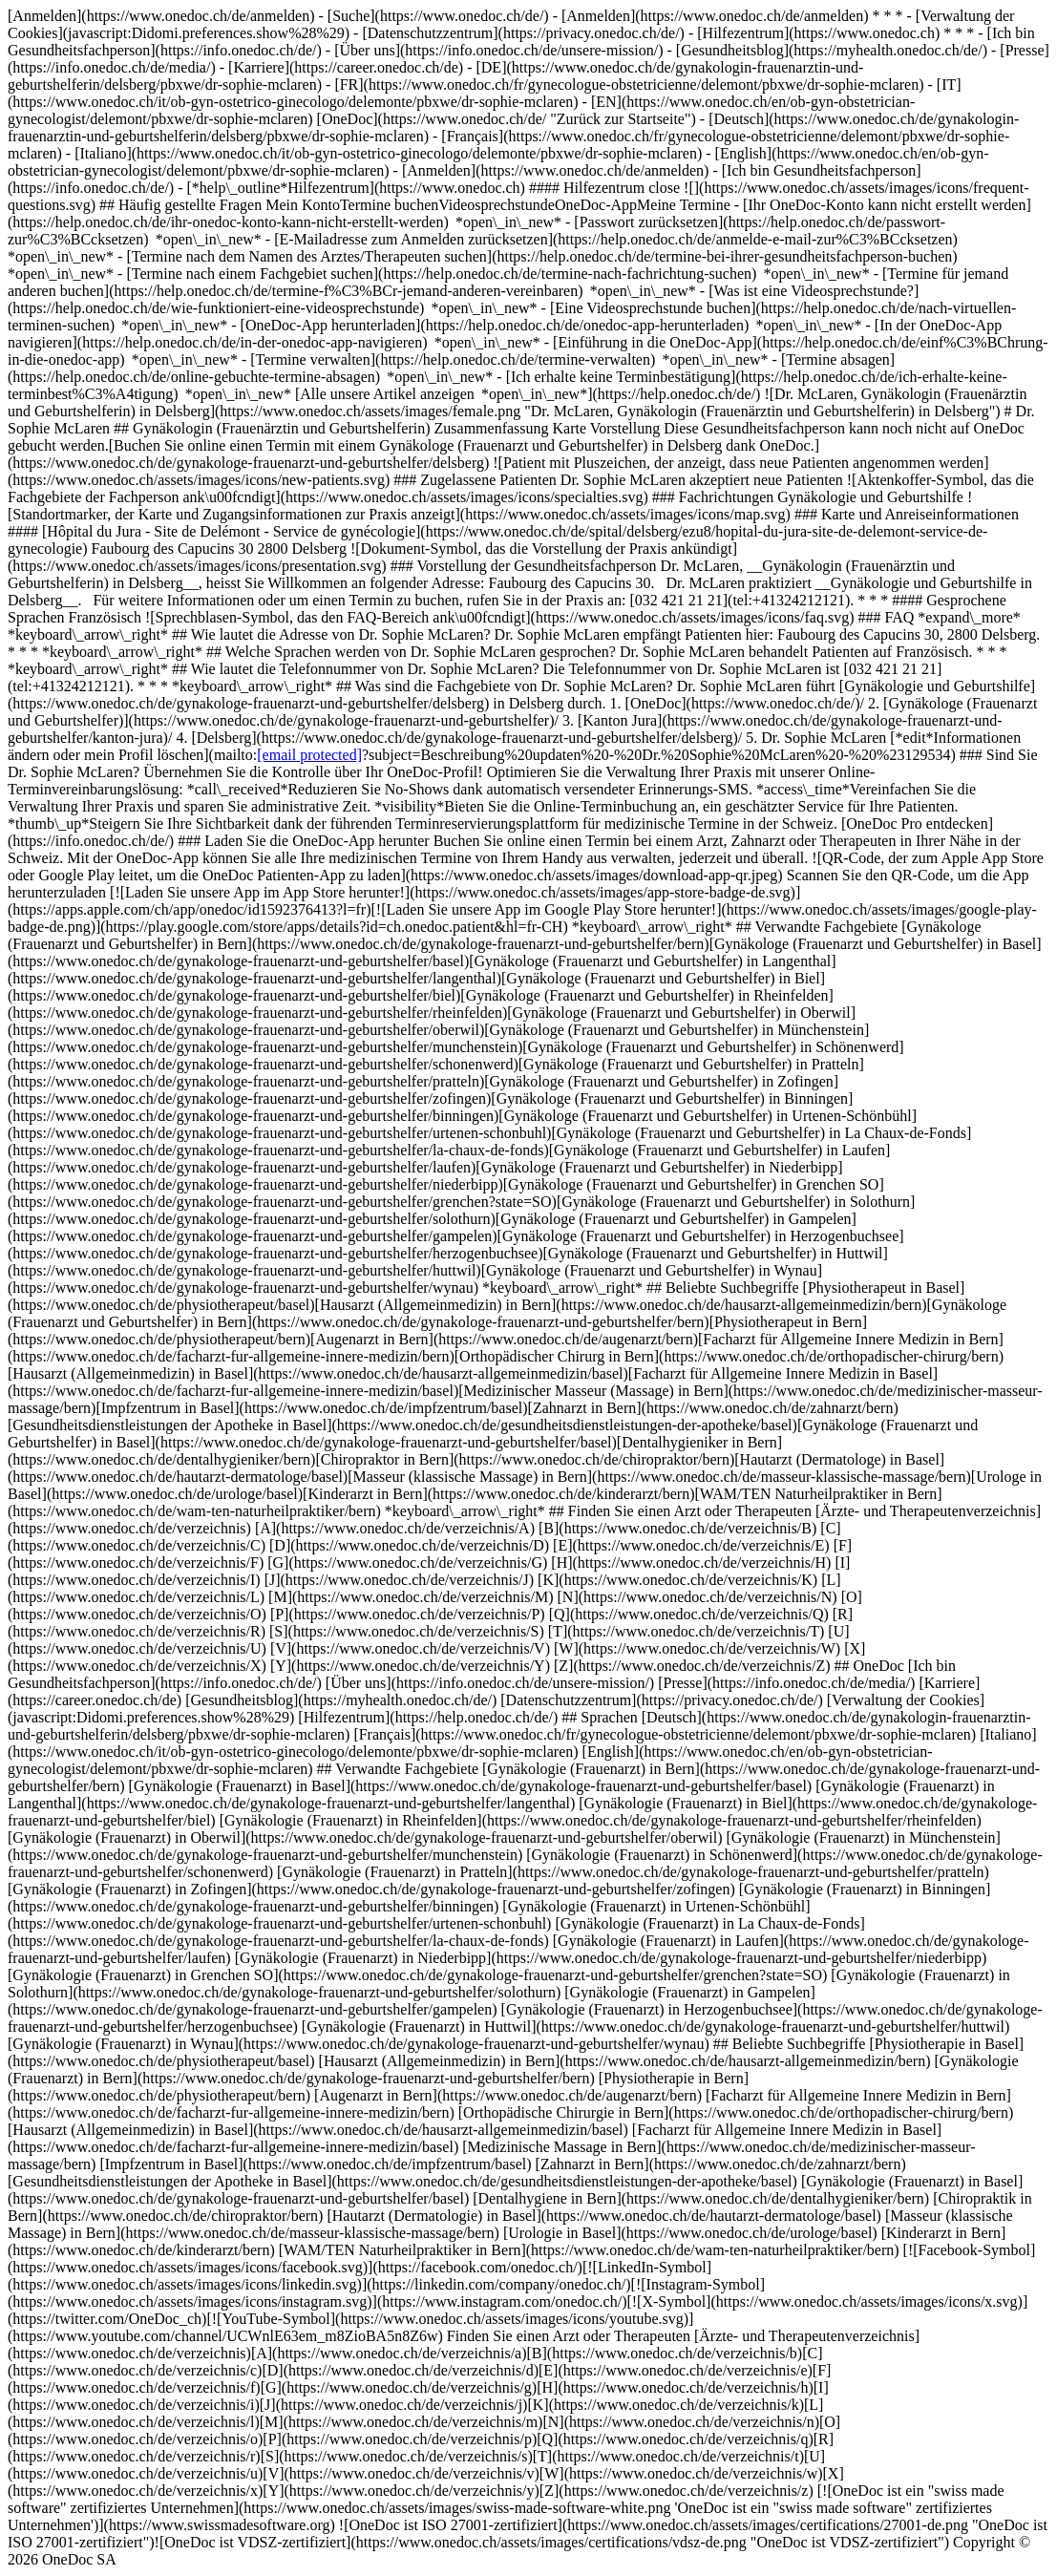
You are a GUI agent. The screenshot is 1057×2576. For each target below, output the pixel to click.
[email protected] (309, 755)
